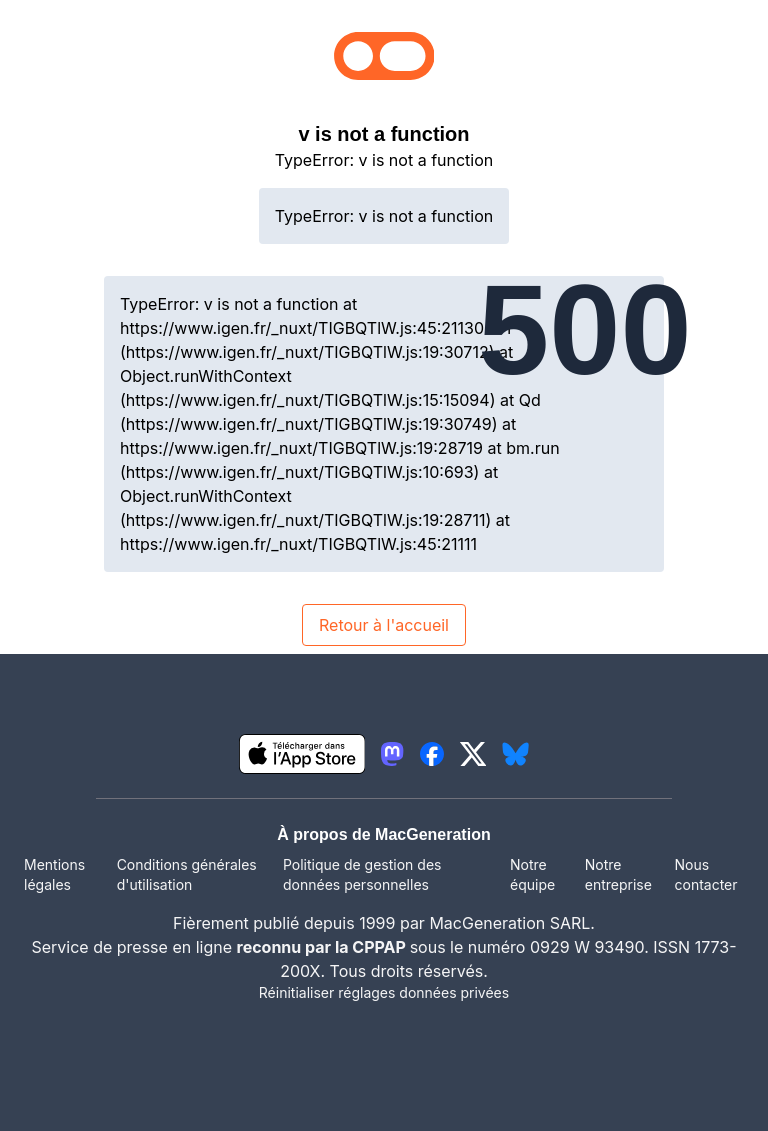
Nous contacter (705, 874)
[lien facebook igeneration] (432, 754)
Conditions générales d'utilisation (187, 874)
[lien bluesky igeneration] (515, 754)
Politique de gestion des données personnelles (362, 874)
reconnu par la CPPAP (323, 947)
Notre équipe (532, 874)
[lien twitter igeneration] (473, 754)
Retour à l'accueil (384, 625)
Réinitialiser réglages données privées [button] (384, 992)
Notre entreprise (618, 874)
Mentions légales (54, 874)
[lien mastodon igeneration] (392, 754)
